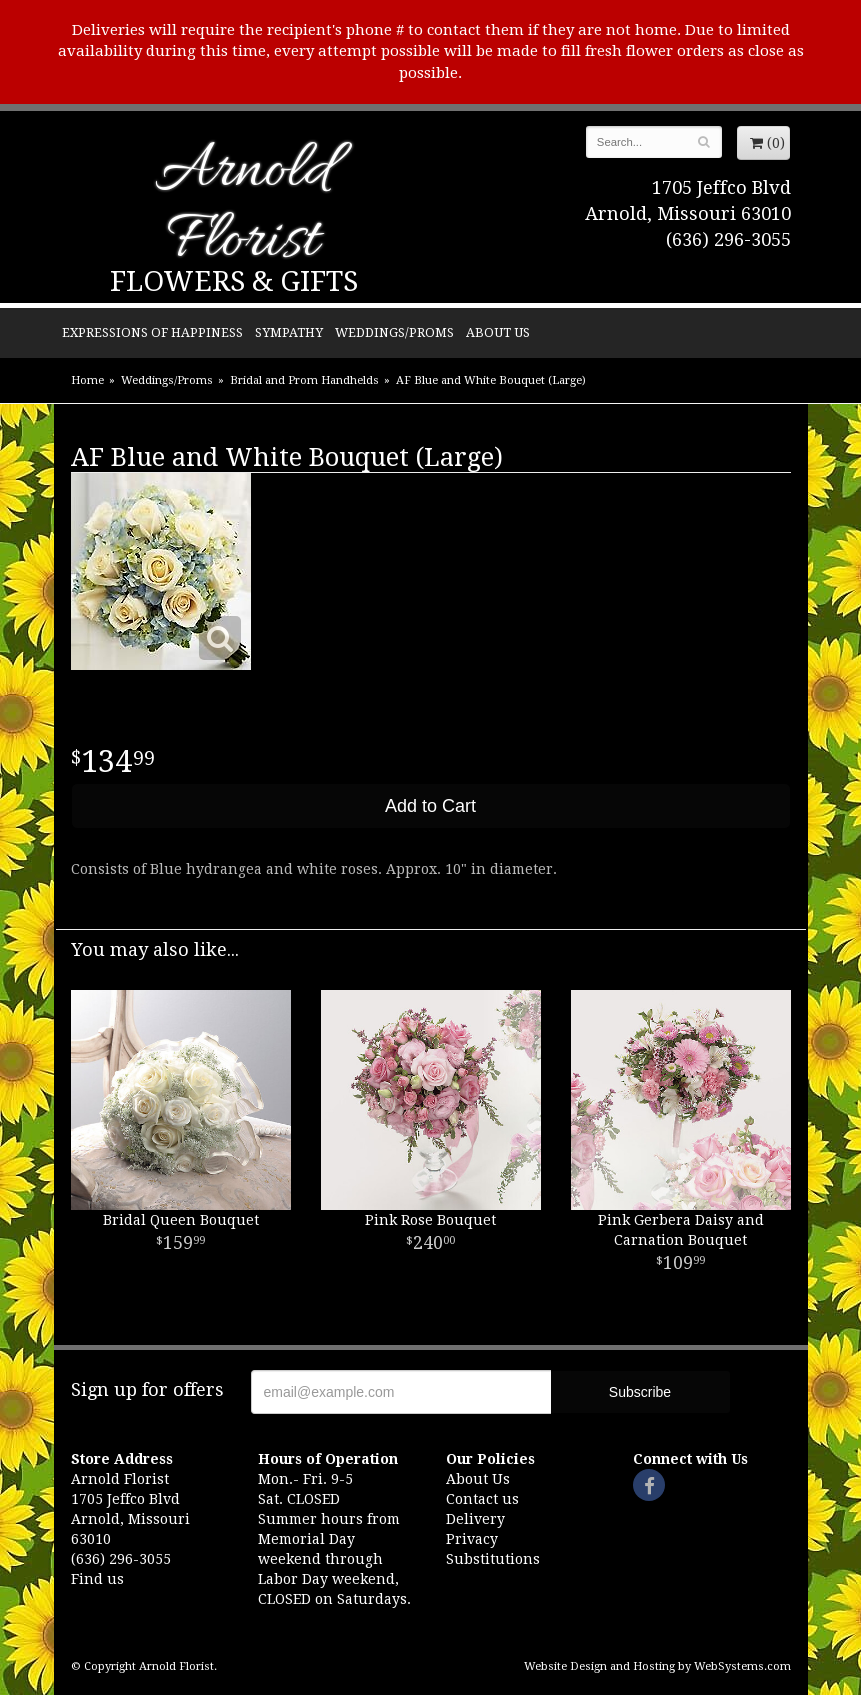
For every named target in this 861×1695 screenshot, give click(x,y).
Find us (97, 1579)
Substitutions (493, 1559)
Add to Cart (430, 806)
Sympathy (289, 332)
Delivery (475, 1519)
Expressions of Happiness (152, 332)
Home (87, 380)
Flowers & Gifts (234, 281)
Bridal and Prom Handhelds (304, 380)
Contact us (482, 1499)
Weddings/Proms (394, 332)
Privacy (472, 1539)
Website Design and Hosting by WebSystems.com (657, 1666)
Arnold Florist (243, 207)
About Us (498, 332)
